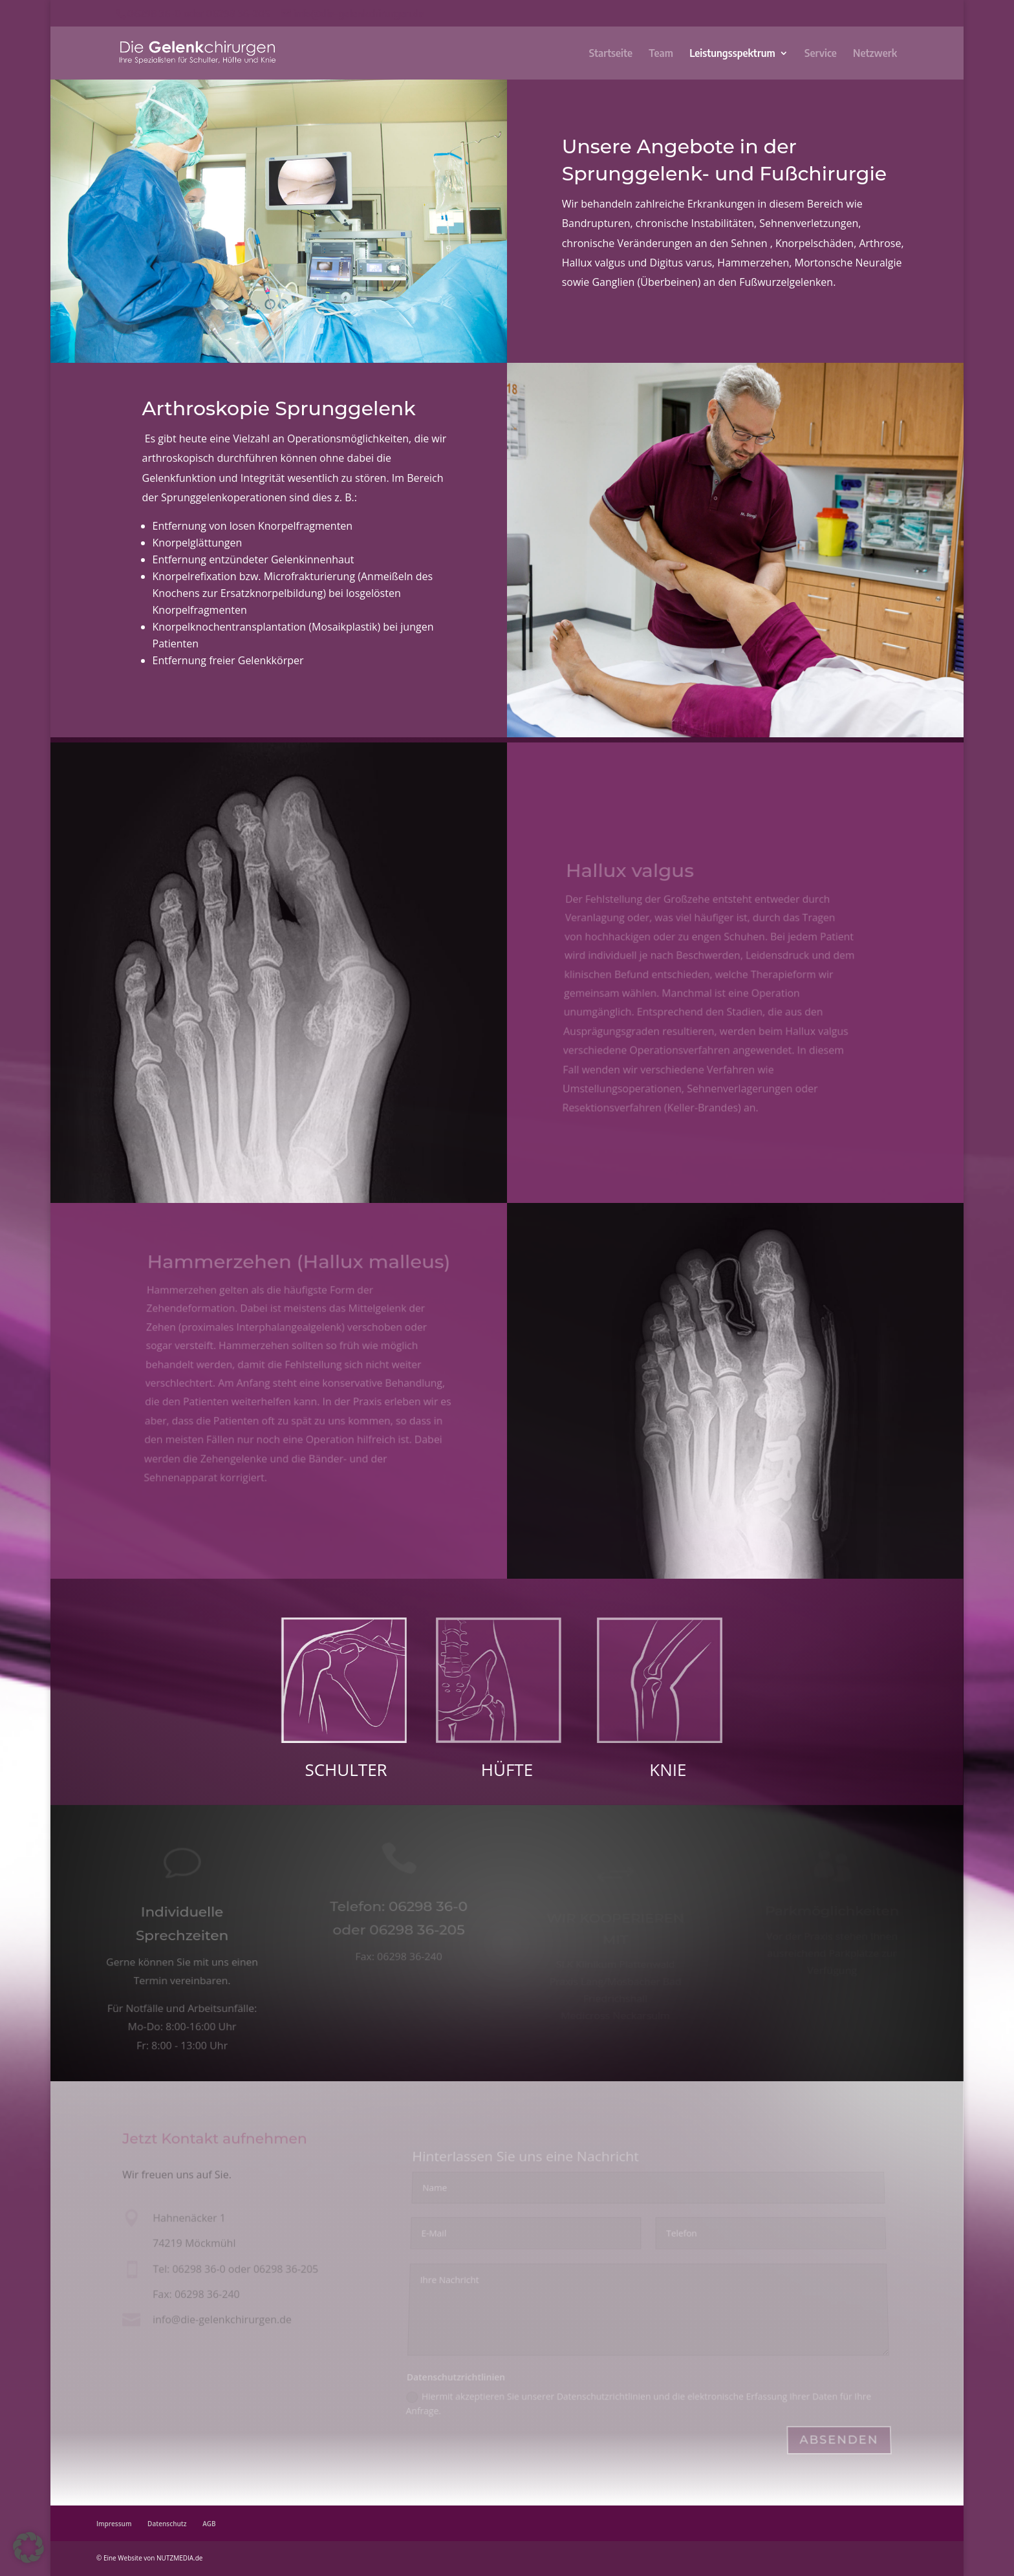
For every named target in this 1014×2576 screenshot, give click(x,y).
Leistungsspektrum (732, 54)
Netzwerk (875, 54)
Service (820, 54)
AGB (208, 2523)
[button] (28, 2547)
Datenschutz (166, 2523)
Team (661, 54)
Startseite (610, 54)
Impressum (114, 2523)
